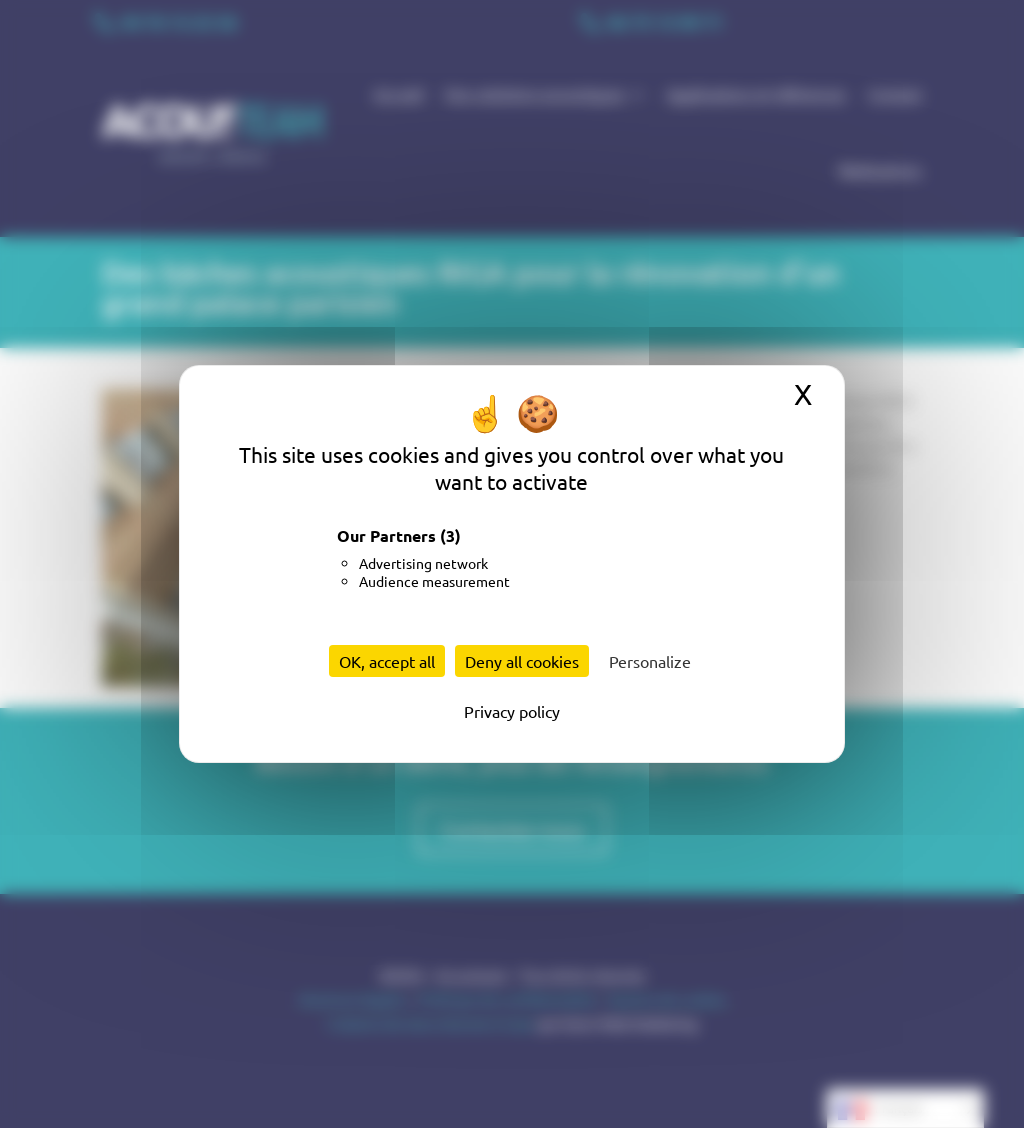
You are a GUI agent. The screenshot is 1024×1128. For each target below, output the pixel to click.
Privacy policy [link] (512, 711)
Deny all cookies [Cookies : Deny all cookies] (522, 661)
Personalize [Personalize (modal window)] (650, 661)
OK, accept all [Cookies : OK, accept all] (387, 661)
